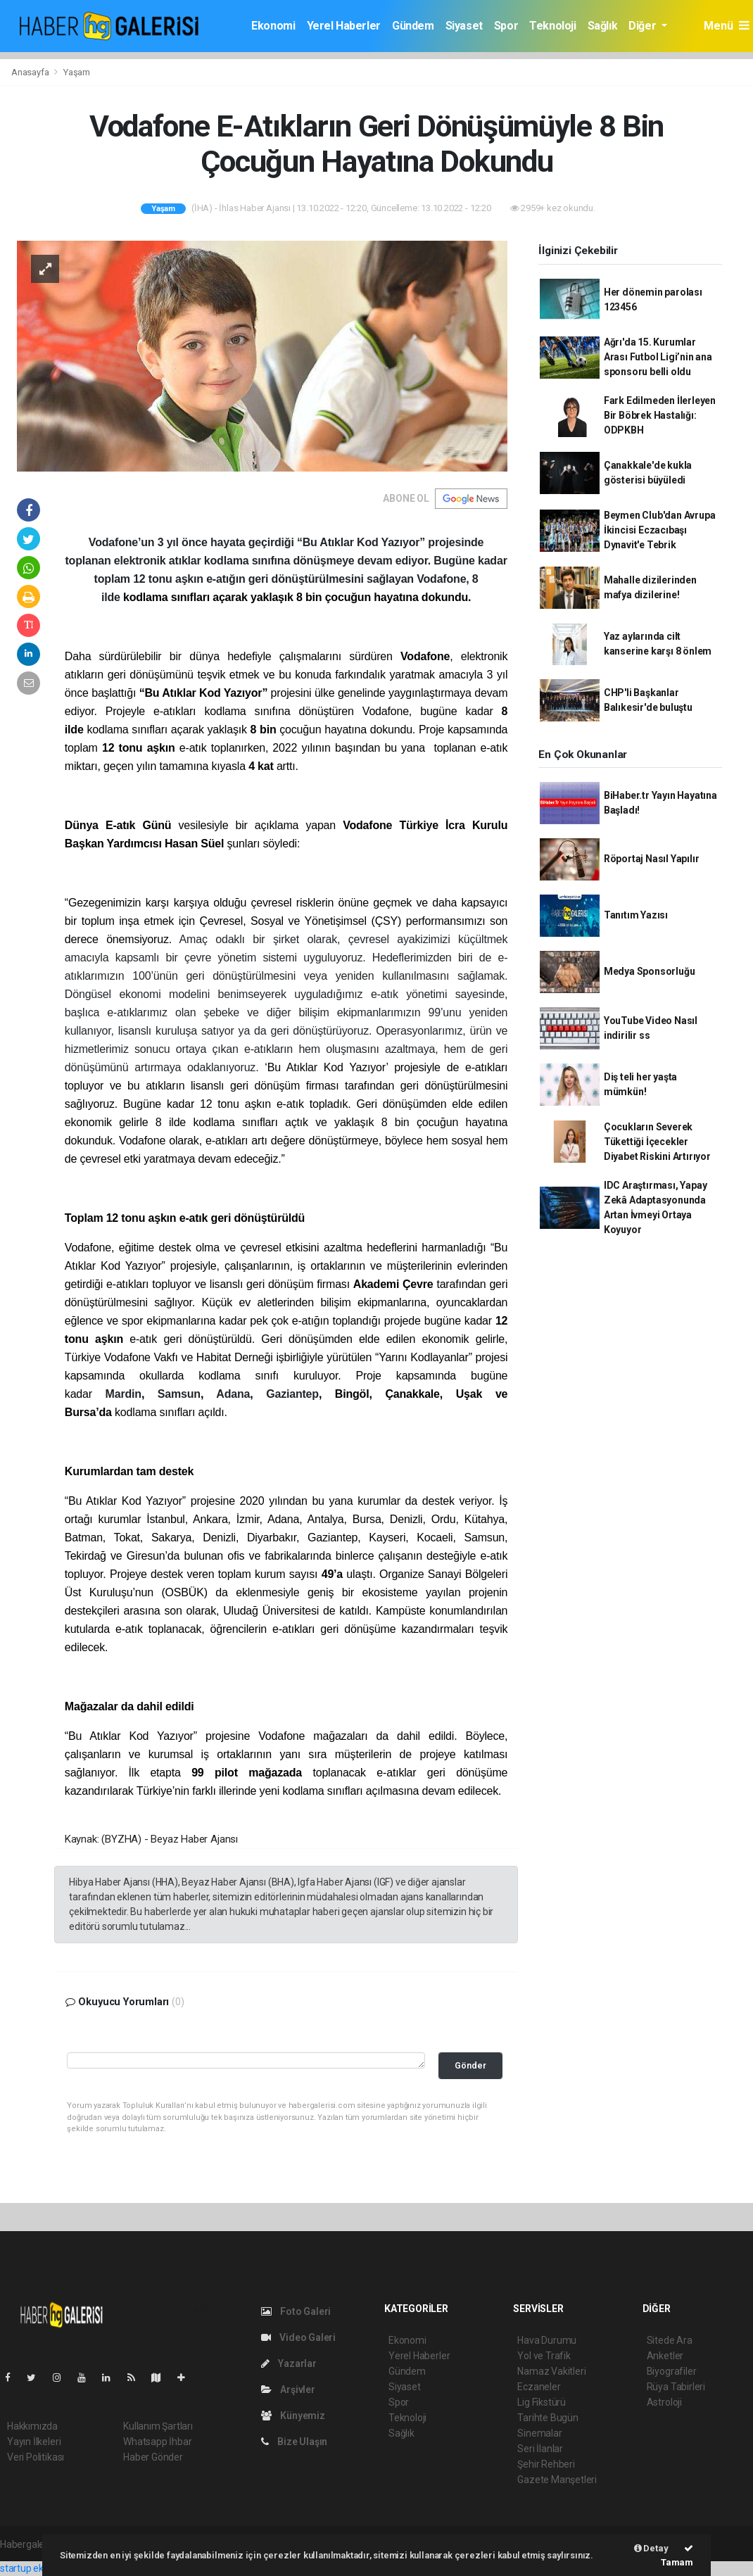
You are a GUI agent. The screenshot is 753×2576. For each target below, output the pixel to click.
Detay (651, 2548)
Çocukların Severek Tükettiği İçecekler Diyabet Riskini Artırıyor (657, 1141)
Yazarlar (289, 2363)
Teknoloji (552, 25)
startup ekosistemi (40, 2568)
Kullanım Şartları (158, 2426)
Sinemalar (539, 2433)
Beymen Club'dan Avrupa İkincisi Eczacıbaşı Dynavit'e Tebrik (660, 530)
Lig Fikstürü (541, 2402)
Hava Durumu (546, 2340)
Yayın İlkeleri (34, 2441)
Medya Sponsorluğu (649, 971)
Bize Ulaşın (294, 2441)
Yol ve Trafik (544, 2355)
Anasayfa (31, 72)
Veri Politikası (35, 2457)
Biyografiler (672, 2371)
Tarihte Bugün (547, 2417)
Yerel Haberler (344, 25)
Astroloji (664, 2402)
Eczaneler (538, 2386)
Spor (506, 25)
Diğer (643, 25)
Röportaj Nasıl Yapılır (652, 858)
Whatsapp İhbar (157, 2441)
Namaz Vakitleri (551, 2371)
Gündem (413, 25)
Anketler (665, 2355)
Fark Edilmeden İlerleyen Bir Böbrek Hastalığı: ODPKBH (660, 415)
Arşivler (288, 2389)
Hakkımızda (32, 2426)
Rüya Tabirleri (676, 2386)
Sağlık (603, 25)
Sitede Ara (669, 2340)
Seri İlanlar (540, 2448)
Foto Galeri (296, 2311)
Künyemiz (293, 2415)
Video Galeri (298, 2337)
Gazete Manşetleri (557, 2479)
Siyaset (464, 25)
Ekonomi (273, 25)
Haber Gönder (153, 2457)
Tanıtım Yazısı (636, 915)
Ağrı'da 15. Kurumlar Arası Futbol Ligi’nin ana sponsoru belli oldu (658, 356)
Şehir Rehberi (546, 2464)
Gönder (470, 2065)
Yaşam (76, 72)
